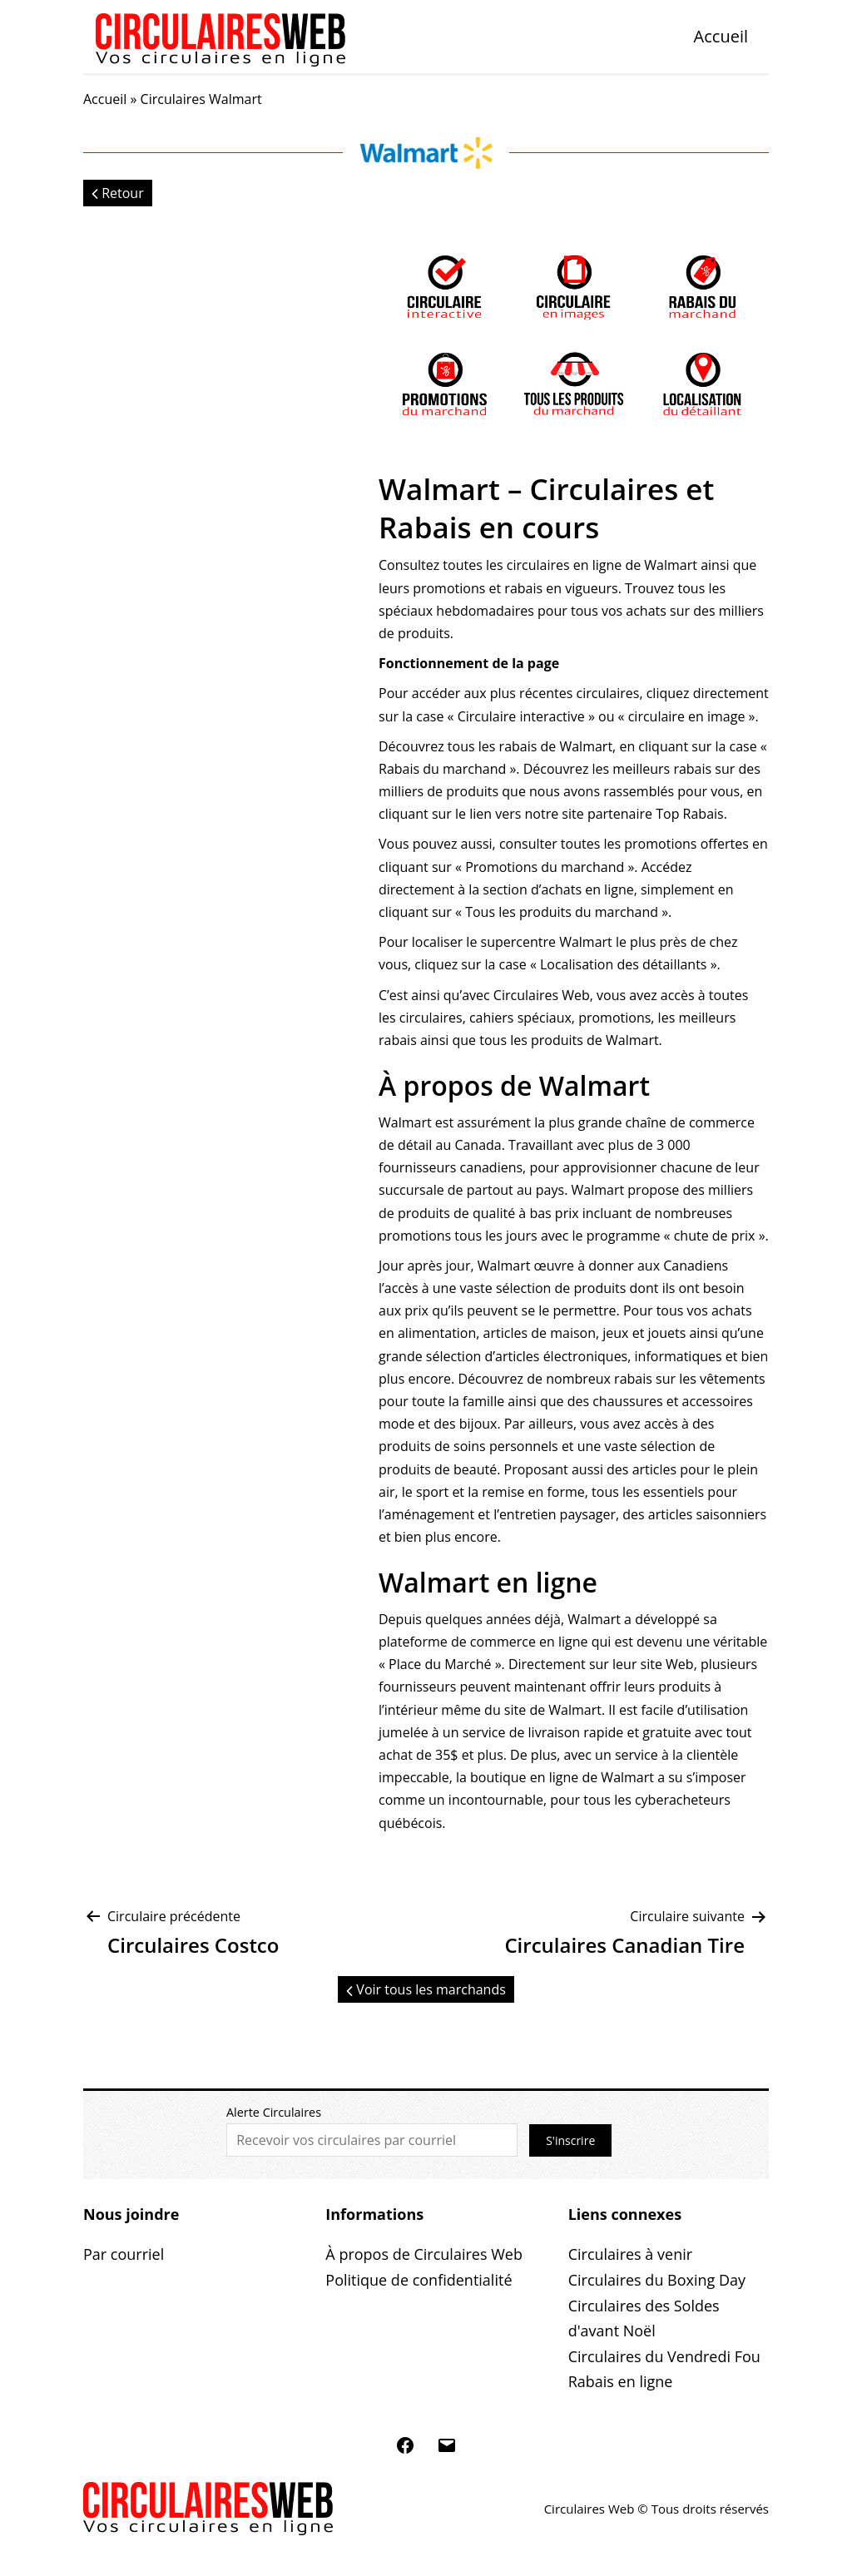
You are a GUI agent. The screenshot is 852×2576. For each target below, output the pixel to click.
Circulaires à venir (630, 2254)
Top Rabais (690, 814)
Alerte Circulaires (273, 2112)
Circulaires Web (541, 995)
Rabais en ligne (620, 2381)
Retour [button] (118, 193)
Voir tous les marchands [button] (426, 1989)
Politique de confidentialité (418, 2280)
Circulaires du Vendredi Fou (664, 2356)
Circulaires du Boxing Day (657, 2280)
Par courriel (123, 2254)
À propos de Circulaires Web (424, 2254)
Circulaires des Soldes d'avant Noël (644, 2318)
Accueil (721, 36)
